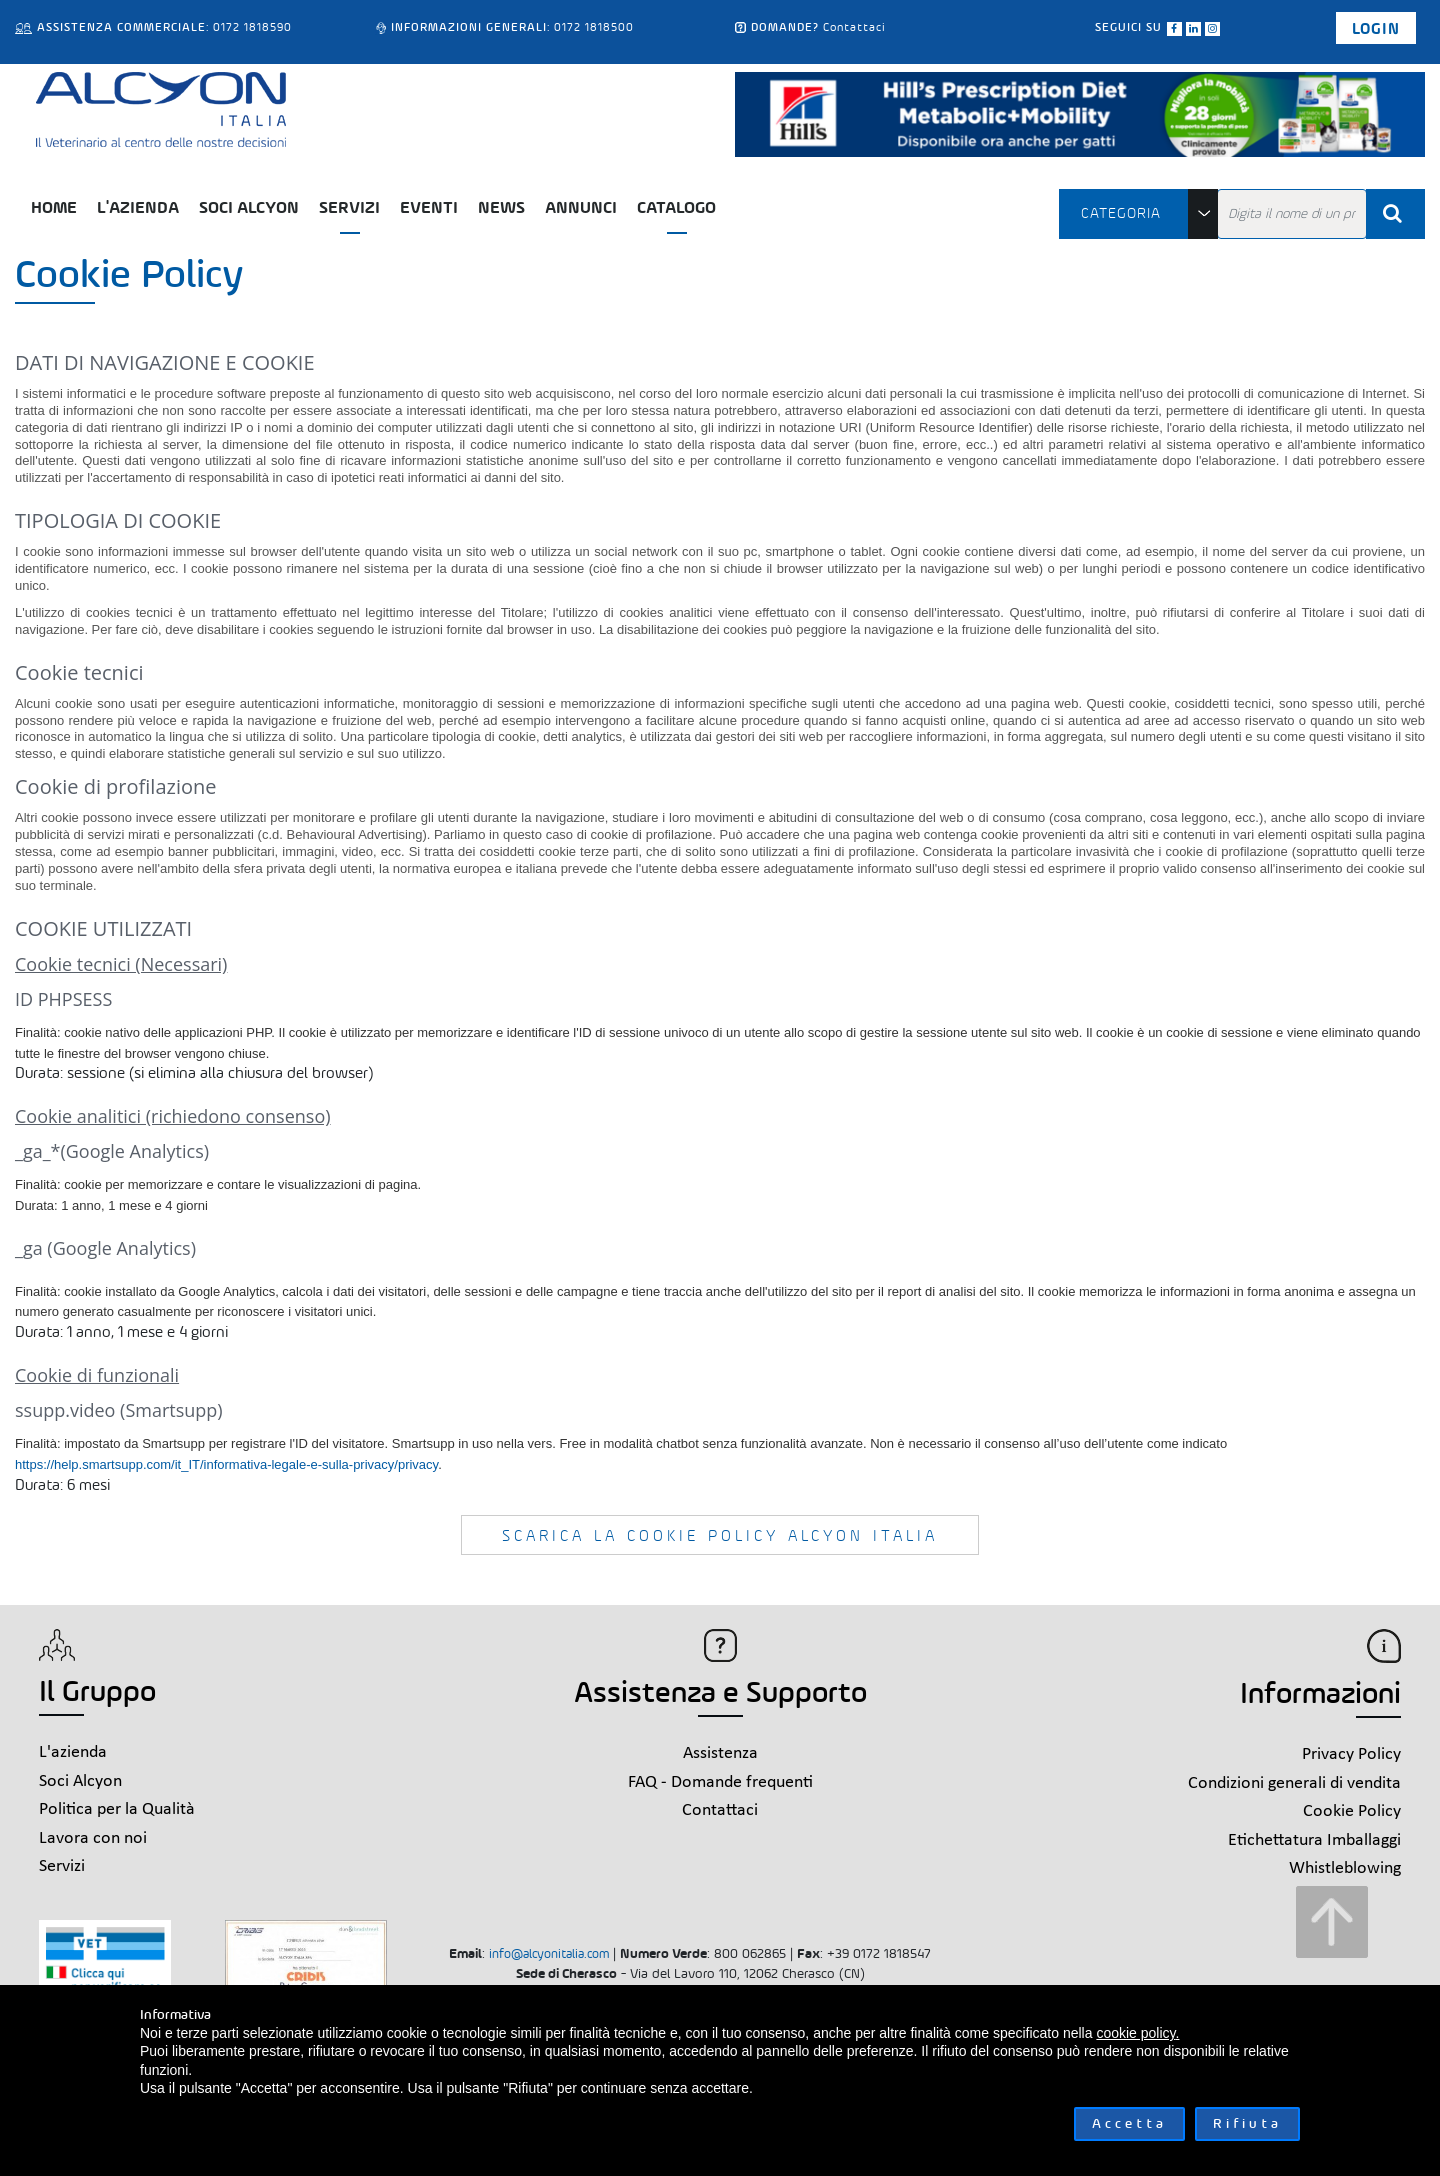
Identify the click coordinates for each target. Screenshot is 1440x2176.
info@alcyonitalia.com (549, 1953)
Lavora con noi (93, 1838)
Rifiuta (1247, 2123)
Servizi (349, 207)
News (501, 207)
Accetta (1129, 2123)
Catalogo (676, 207)
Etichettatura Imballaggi (1314, 1840)
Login (1376, 28)
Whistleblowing (1345, 1868)
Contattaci (854, 27)
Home (54, 207)
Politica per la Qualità (117, 1809)
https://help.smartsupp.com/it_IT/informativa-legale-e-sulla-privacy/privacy (226, 1464)
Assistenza (720, 1753)
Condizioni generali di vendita (1294, 1783)
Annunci (581, 207)
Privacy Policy (1351, 1754)
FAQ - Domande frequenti (720, 1782)
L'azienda (138, 207)
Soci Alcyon (249, 207)
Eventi (429, 207)
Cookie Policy (1352, 1811)
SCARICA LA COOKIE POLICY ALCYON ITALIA (720, 1535)
